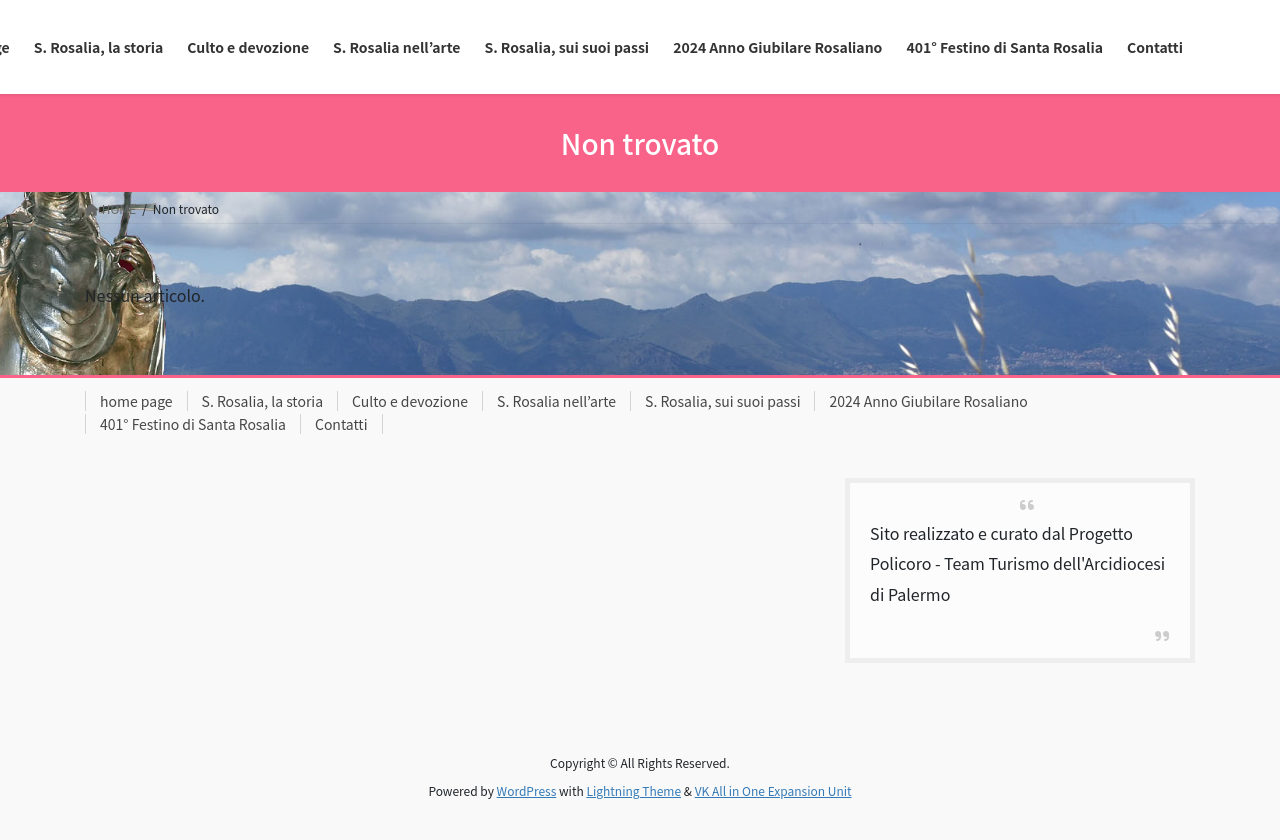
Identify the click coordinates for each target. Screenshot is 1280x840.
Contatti (341, 424)
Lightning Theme (633, 790)
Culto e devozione (410, 401)
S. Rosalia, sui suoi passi (722, 401)
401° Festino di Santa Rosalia (193, 424)
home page (136, 401)
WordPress (527, 790)
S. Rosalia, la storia (263, 401)
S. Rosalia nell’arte (556, 401)
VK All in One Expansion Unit (773, 790)
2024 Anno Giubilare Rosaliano (928, 401)
